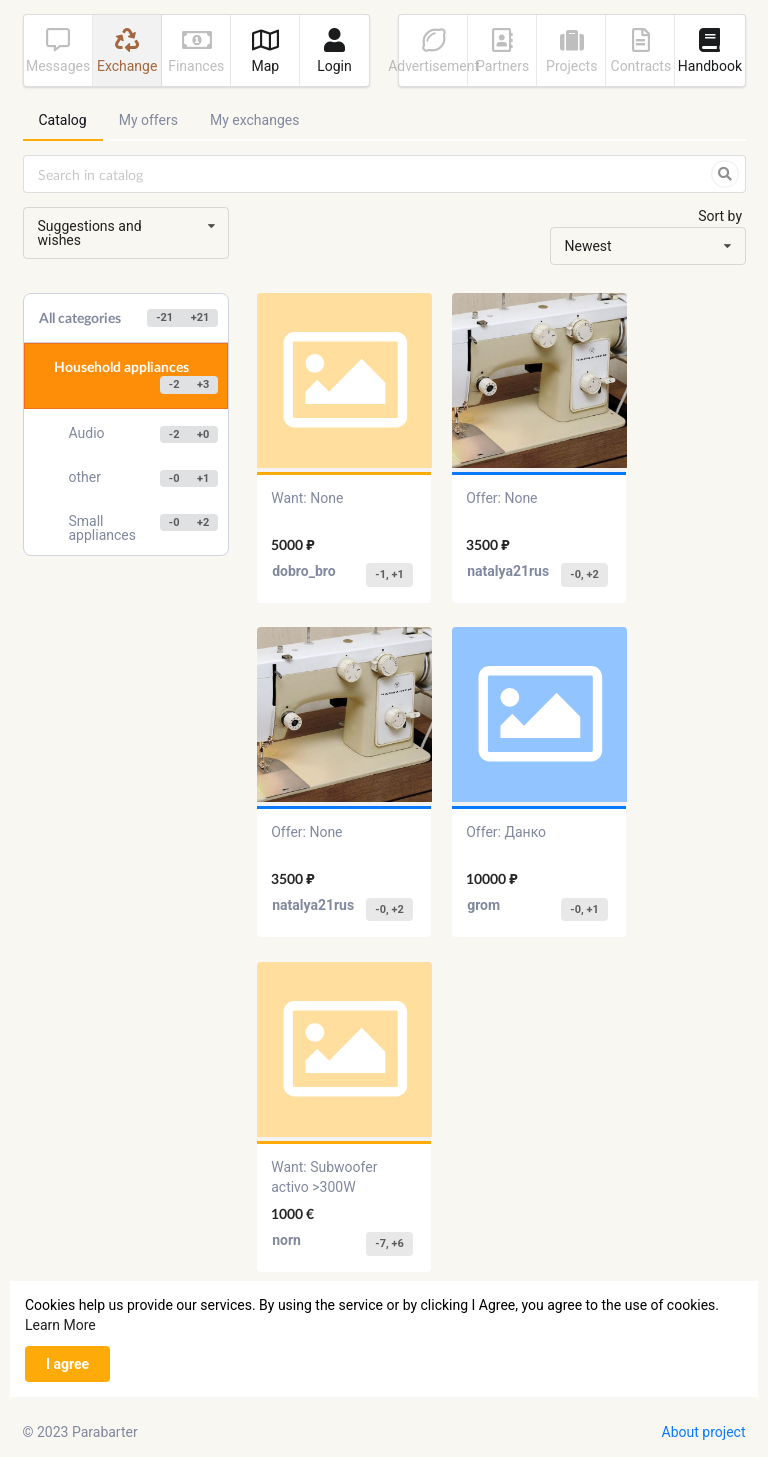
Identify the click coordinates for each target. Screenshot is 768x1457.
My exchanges (254, 120)
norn (286, 1240)
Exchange (127, 51)
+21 (200, 317)
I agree (67, 1364)
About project (704, 1432)
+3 (203, 384)
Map (265, 51)
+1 (203, 478)
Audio (144, 434)
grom (483, 905)
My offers (148, 120)
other (144, 478)
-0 (174, 478)
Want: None (307, 498)
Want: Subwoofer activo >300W (324, 1177)
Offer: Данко (506, 832)
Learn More (60, 1325)
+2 (203, 522)
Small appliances (144, 528)
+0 (203, 434)
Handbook (710, 51)
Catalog (63, 120)
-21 (164, 317)
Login (334, 51)
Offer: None (501, 498)
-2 (174, 384)
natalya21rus (508, 571)
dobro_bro (303, 571)
